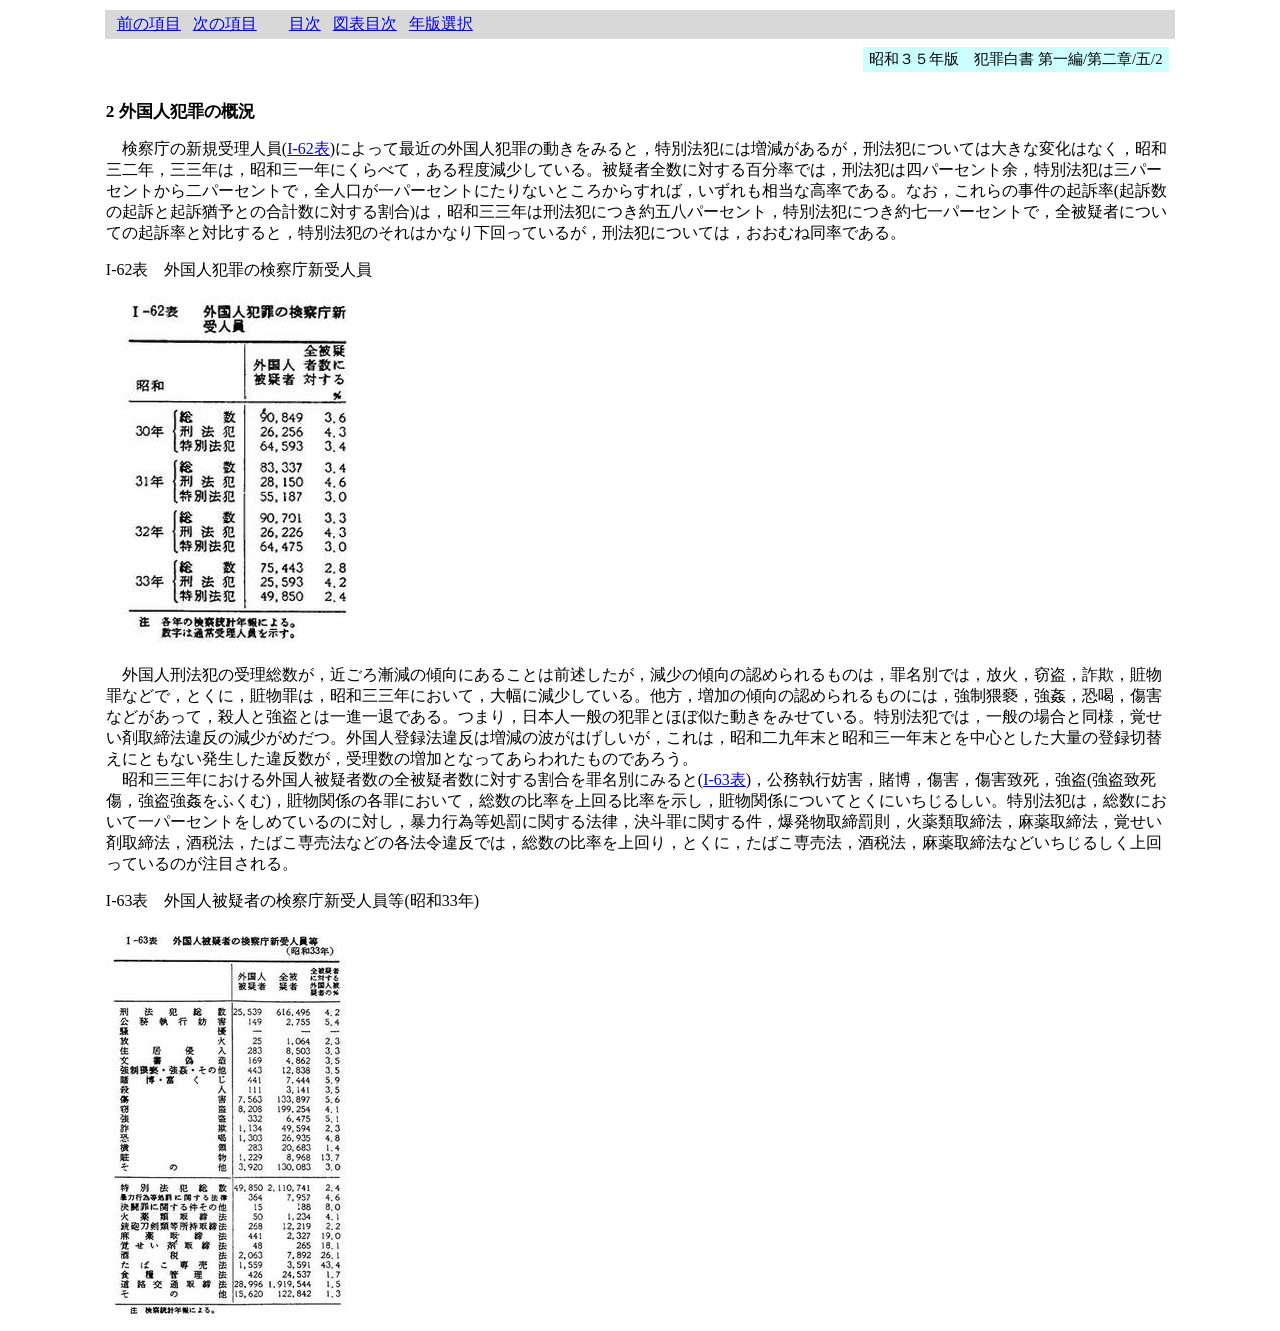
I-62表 (308, 148)
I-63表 (724, 779)
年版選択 (441, 23)
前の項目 (149, 23)
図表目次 (365, 23)
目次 (305, 23)
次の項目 (225, 23)
